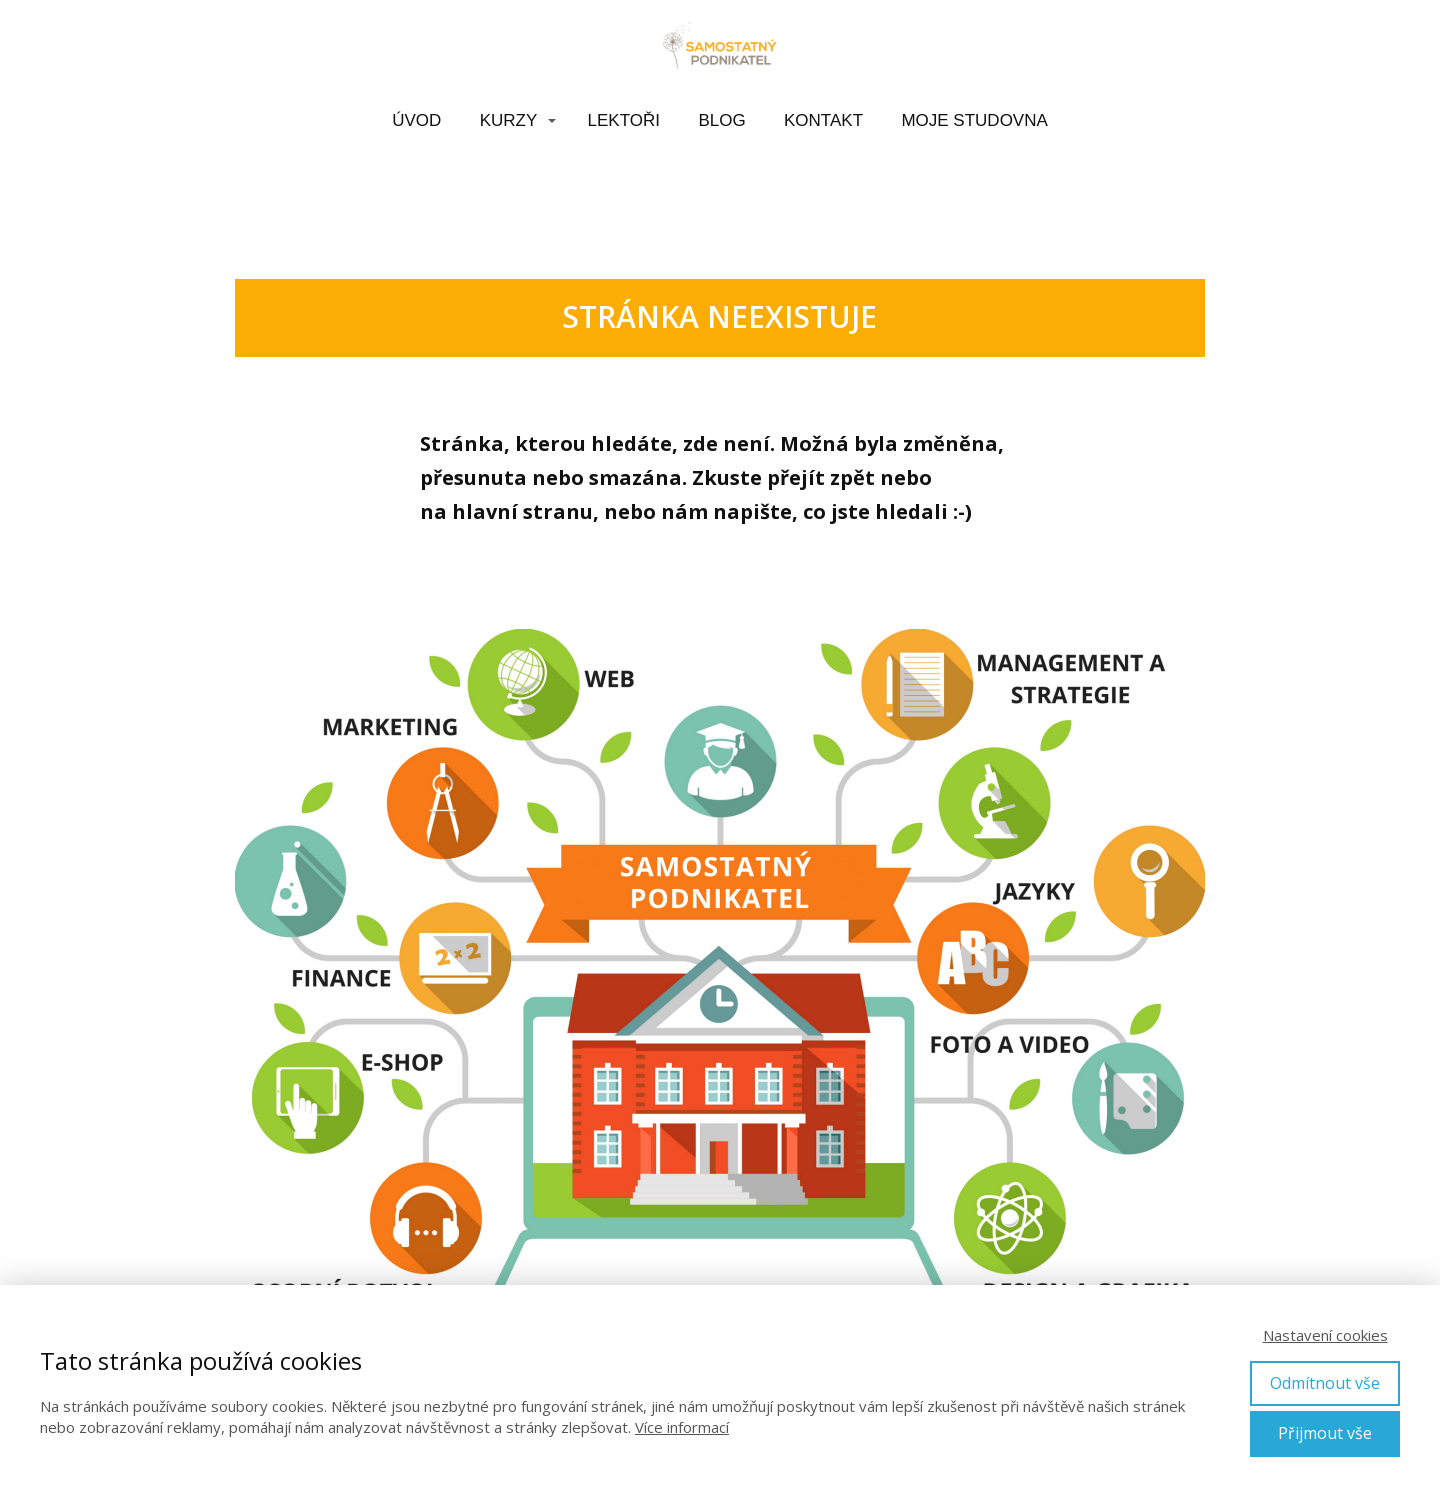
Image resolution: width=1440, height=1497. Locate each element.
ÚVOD (416, 120)
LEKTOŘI (624, 120)
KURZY (509, 120)
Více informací (682, 1427)
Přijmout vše (1325, 1433)
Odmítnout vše (1325, 1383)
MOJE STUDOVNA (974, 120)
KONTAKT (823, 120)
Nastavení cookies (1325, 1335)
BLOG (721, 120)
